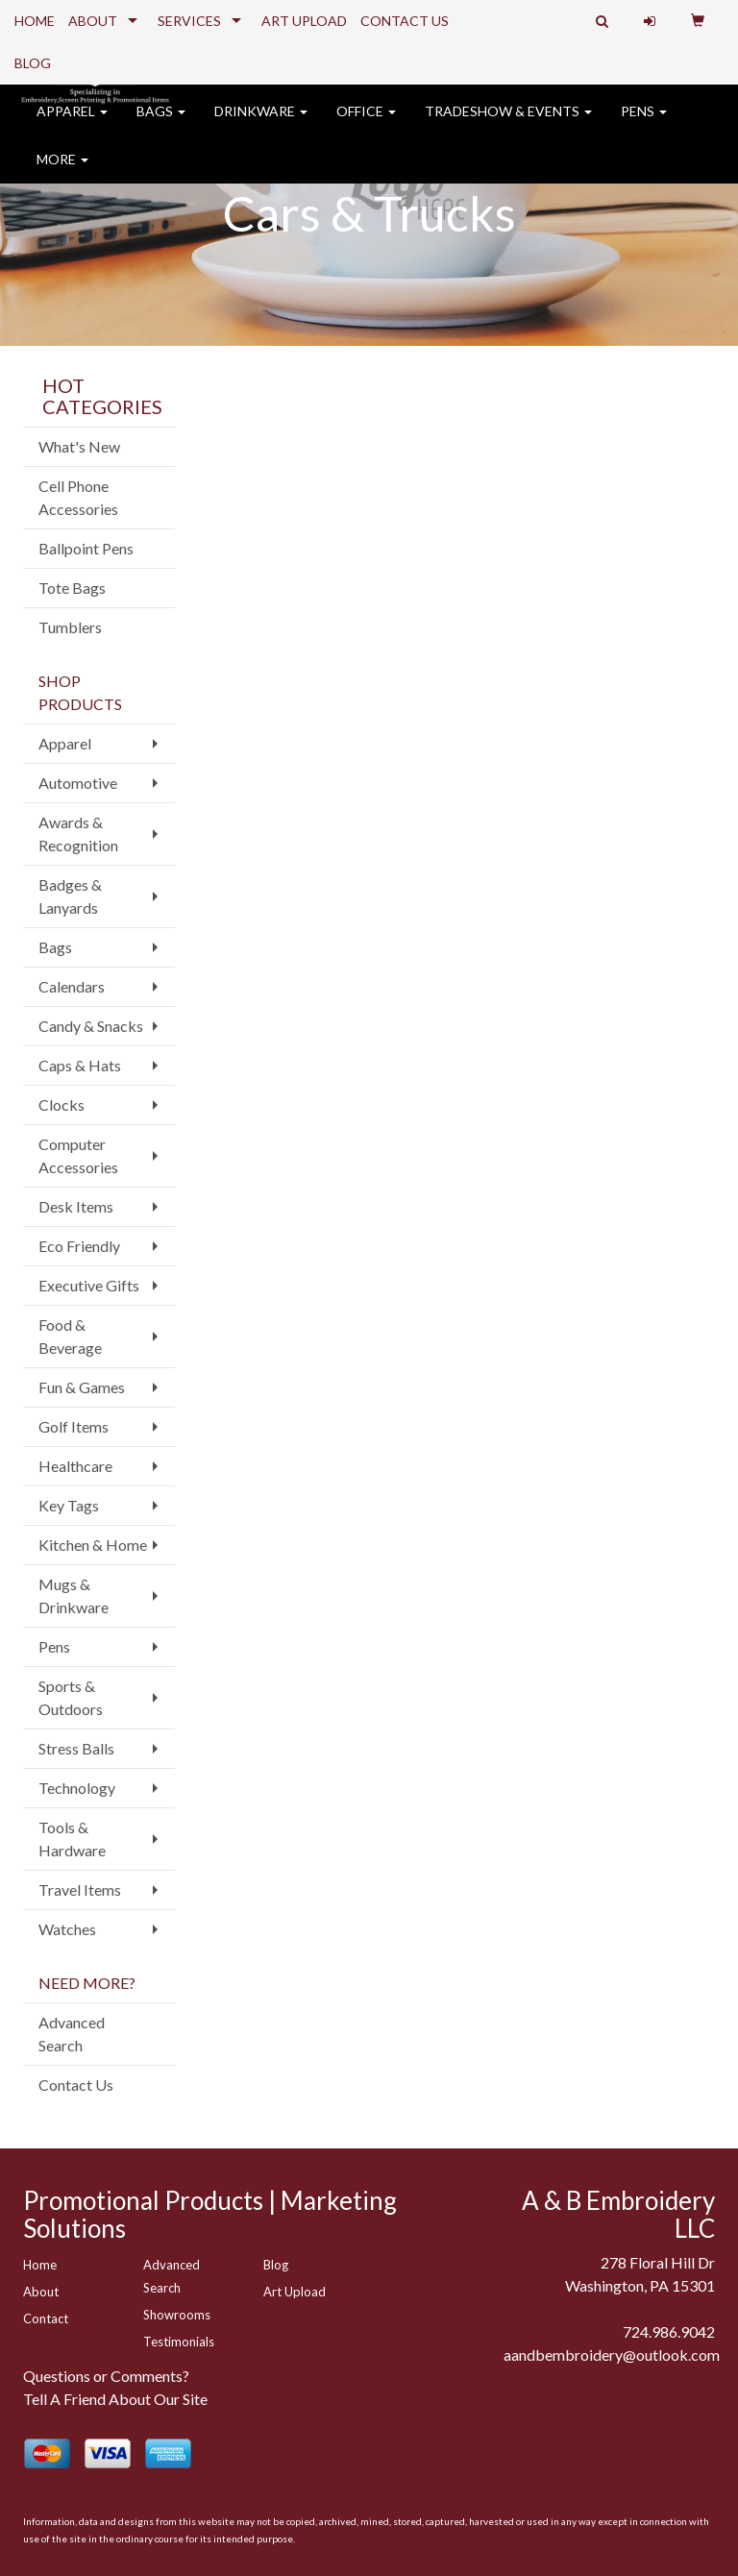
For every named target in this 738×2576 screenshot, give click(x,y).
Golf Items (73, 1426)
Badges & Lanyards (70, 896)
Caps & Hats (79, 1065)
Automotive (77, 782)
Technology (76, 1788)
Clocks (61, 1104)
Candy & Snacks (90, 1026)
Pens (644, 124)
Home (40, 2264)
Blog (275, 2264)
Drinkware (261, 124)
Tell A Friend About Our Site (115, 2399)
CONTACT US (404, 20)
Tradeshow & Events (508, 124)
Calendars (71, 986)
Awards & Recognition (78, 833)
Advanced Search (71, 2033)
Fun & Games (81, 1387)
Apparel (72, 124)
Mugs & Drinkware (73, 1595)
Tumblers (70, 627)
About (41, 2291)
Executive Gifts (88, 1285)
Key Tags (68, 1505)
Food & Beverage (70, 1336)
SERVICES (189, 20)
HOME (34, 20)
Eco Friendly (79, 1246)
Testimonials (178, 2341)
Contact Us (75, 2084)
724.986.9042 (669, 2331)
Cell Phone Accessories (78, 497)
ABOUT (92, 20)
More (62, 172)
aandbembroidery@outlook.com (612, 2354)
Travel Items (79, 1889)
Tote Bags (72, 587)
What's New (79, 446)
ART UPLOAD (304, 20)
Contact (45, 2318)
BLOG (32, 63)
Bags (160, 124)
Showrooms (176, 2314)
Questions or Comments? (106, 2376)
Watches (67, 1929)
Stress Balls (76, 1748)
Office (366, 124)
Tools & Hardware (72, 1838)
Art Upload (294, 2291)
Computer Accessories (78, 1155)
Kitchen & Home (92, 1544)
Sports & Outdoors (70, 1697)
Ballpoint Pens (86, 548)
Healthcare (75, 1466)
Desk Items (75, 1206)
